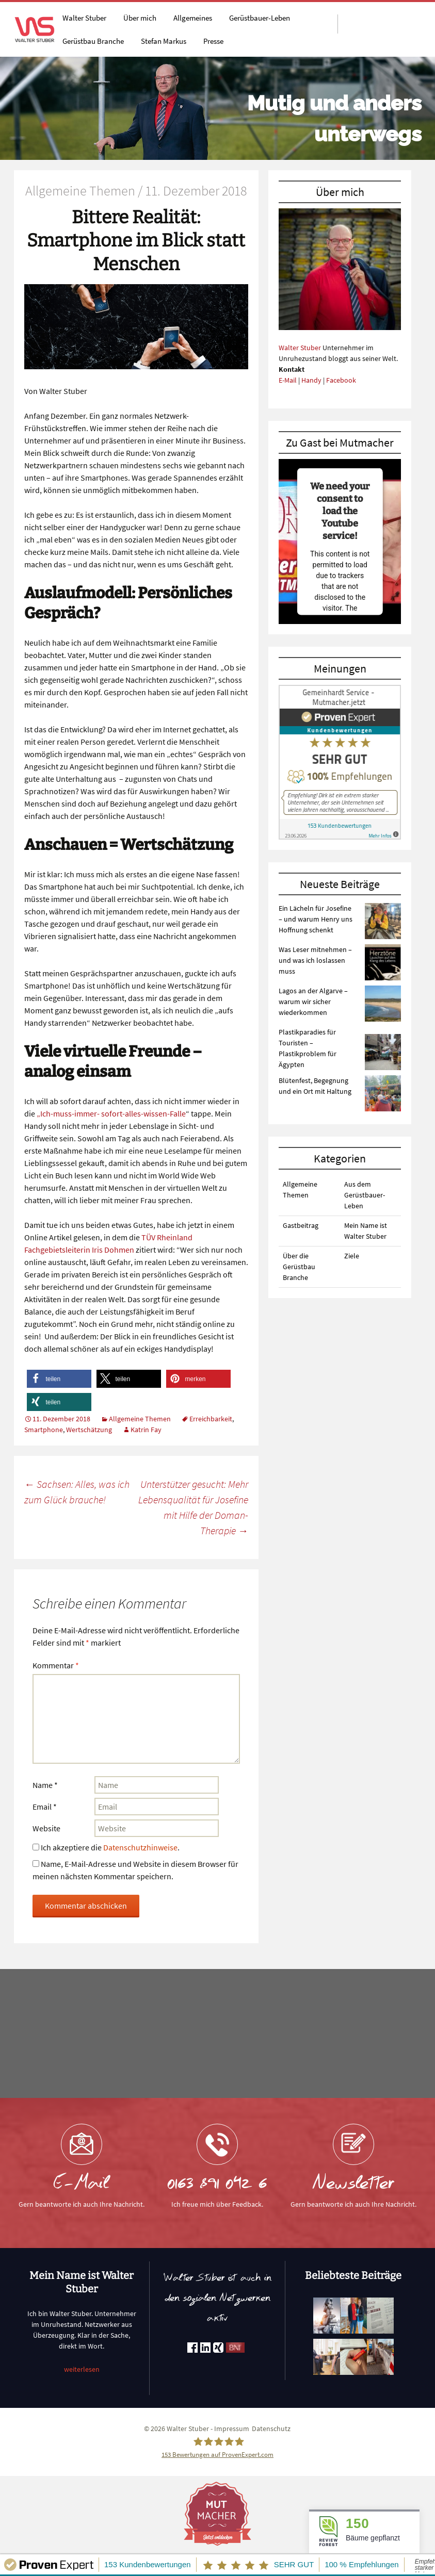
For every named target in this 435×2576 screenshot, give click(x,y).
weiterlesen (82, 2369)
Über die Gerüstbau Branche (299, 1266)
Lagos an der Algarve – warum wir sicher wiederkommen (313, 1001)
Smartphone (43, 1429)
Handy (311, 380)
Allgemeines (192, 18)
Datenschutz (271, 2428)
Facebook (341, 380)
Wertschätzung (89, 1429)
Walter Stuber (84, 18)
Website (46, 1828)
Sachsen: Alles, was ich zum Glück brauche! (77, 1492)
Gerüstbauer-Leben (259, 18)
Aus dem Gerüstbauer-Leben (364, 1194)
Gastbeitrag (300, 1225)
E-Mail (288, 380)
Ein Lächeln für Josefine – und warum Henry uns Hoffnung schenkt (315, 919)
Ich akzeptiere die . (106, 1847)
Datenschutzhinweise (140, 1847)
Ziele (351, 1255)
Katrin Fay (146, 1429)
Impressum (231, 2428)
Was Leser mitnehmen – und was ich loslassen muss (315, 960)
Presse (213, 41)
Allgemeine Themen (140, 1418)
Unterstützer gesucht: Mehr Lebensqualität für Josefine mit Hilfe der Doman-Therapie (193, 1507)
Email (45, 1806)
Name (45, 1785)
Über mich (139, 18)
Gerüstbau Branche (93, 41)
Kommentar (56, 1665)
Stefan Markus (163, 41)
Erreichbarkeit (210, 1418)
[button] (59, 1379)
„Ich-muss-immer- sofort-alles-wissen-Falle (111, 1113)
